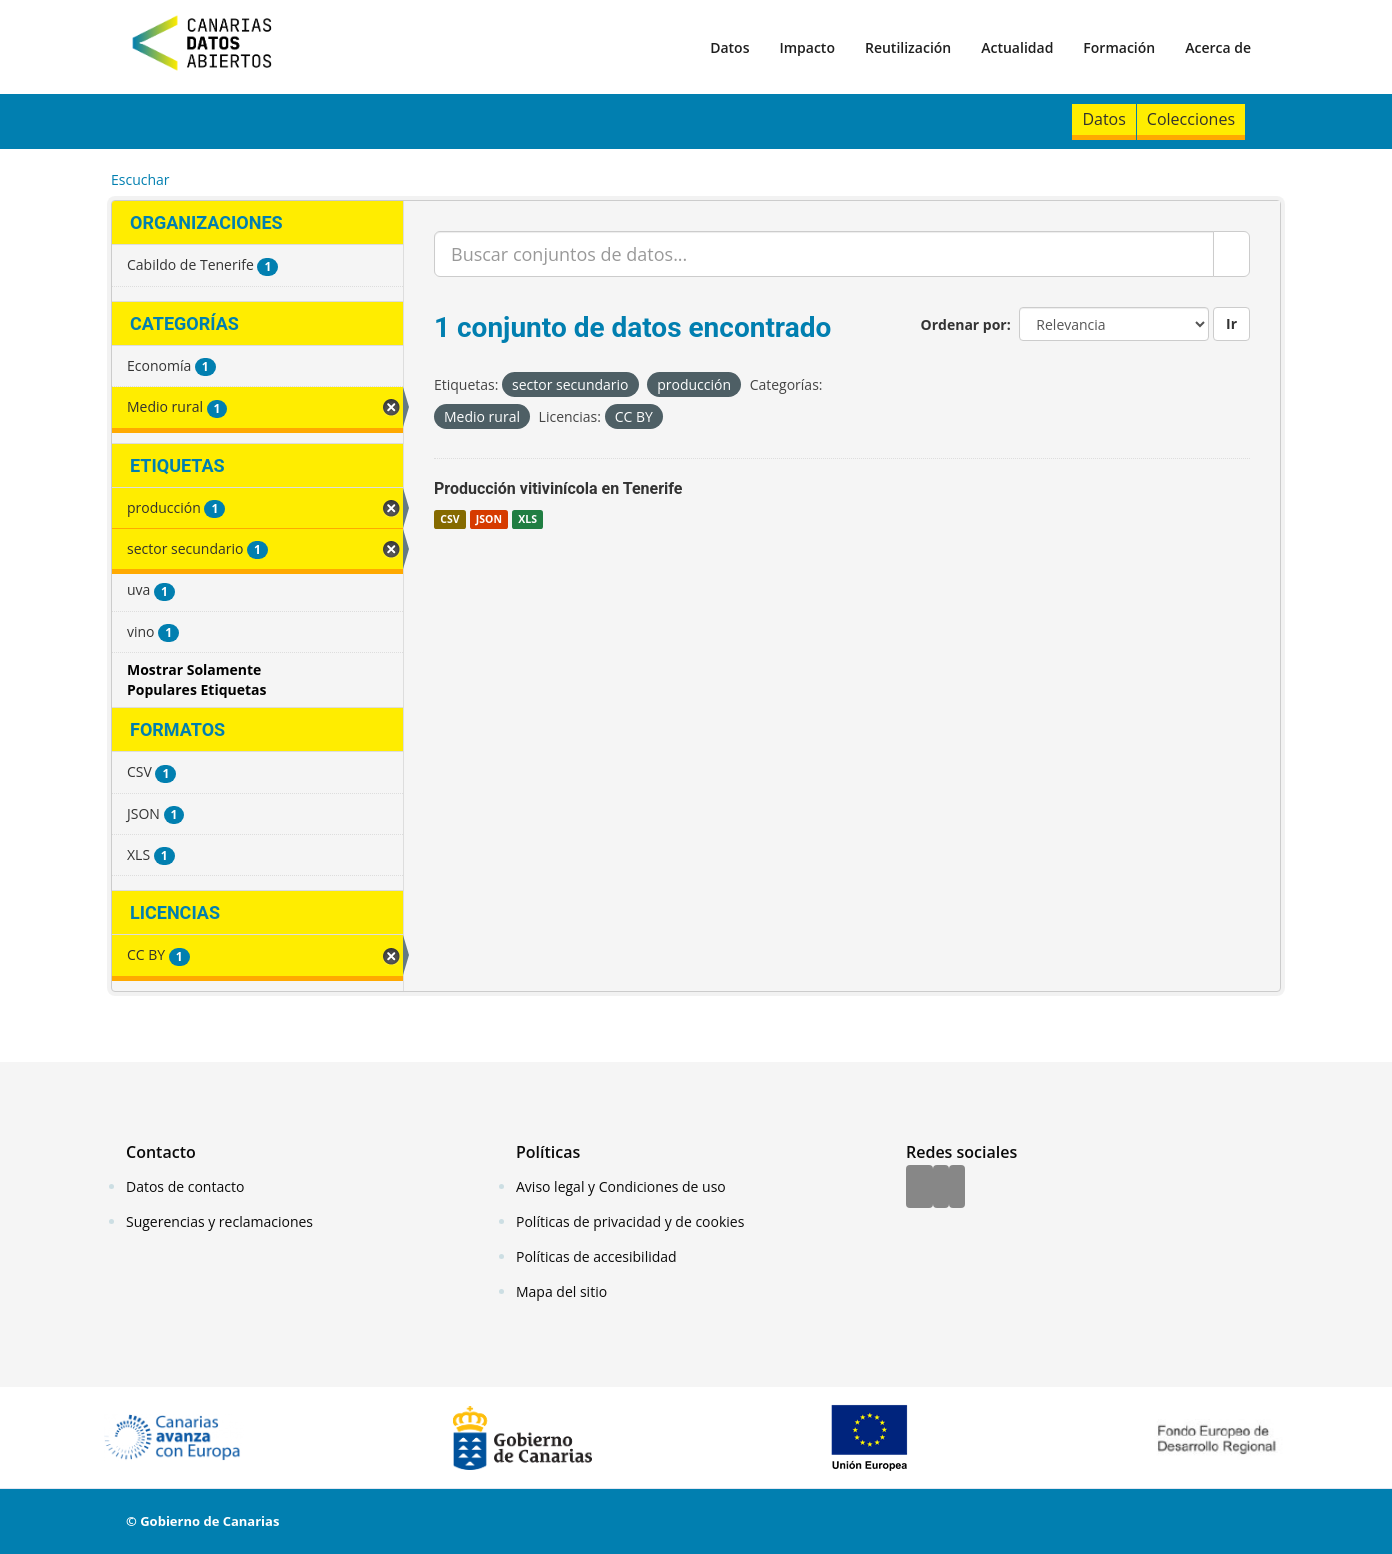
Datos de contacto (185, 1186)
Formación (1119, 47)
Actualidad (1017, 47)
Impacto (807, 47)
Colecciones (1191, 119)
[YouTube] (957, 1188)
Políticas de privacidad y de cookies (630, 1221)
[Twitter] (941, 1188)
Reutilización (908, 47)
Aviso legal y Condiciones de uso (621, 1186)
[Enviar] (1231, 254)
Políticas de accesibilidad (596, 1256)
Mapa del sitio (561, 1291)
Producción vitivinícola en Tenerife (558, 488)
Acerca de (1218, 47)
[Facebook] (919, 1188)
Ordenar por (964, 324)
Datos (729, 47)
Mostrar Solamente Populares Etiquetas (197, 679)
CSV (449, 519)
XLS (527, 519)
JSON (489, 519)
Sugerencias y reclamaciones (219, 1221)
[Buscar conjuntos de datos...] (824, 254)
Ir (1231, 323)
